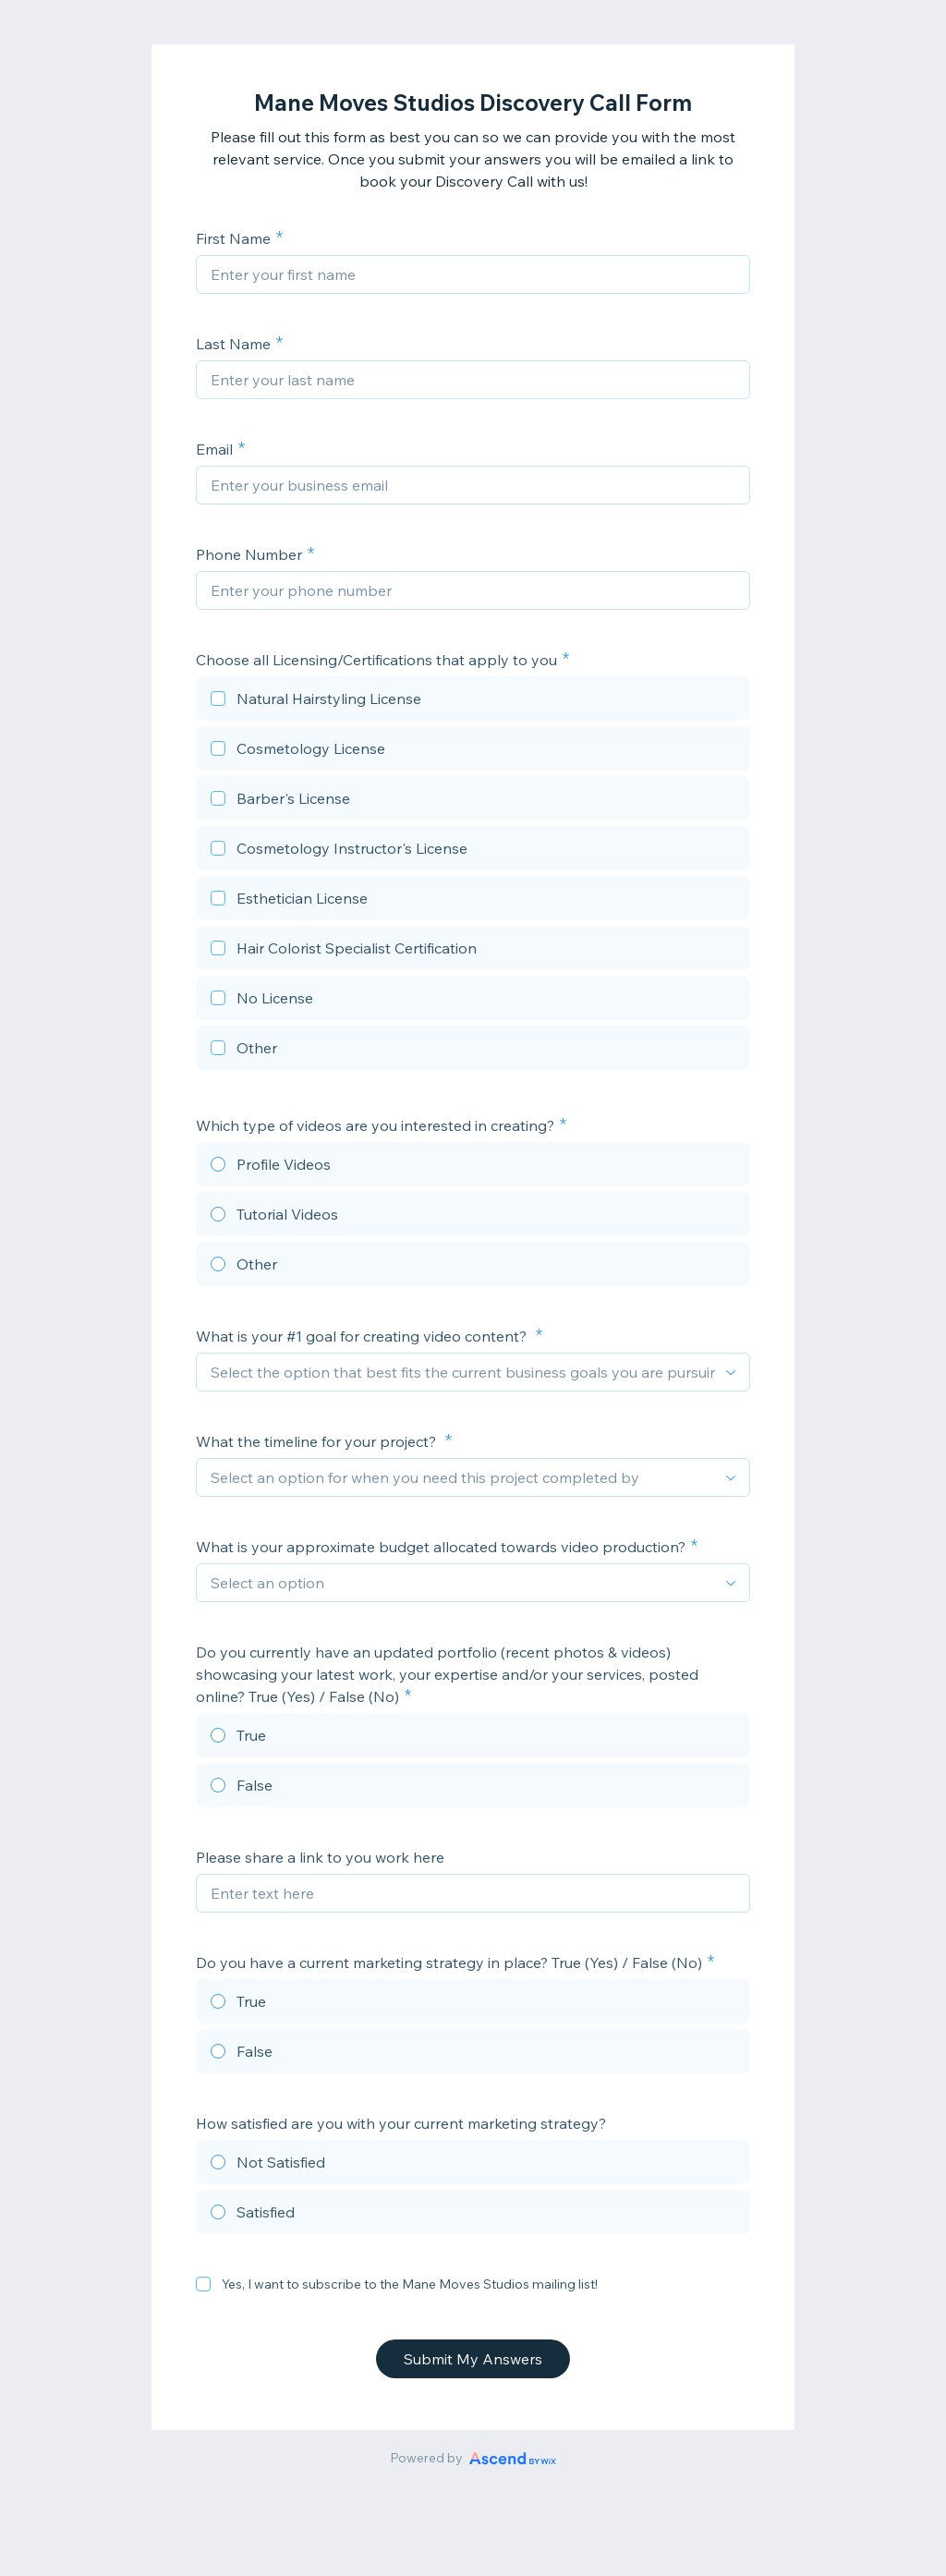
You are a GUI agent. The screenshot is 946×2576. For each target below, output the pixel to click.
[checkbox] (473, 701)
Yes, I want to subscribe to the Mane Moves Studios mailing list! (410, 2284)
